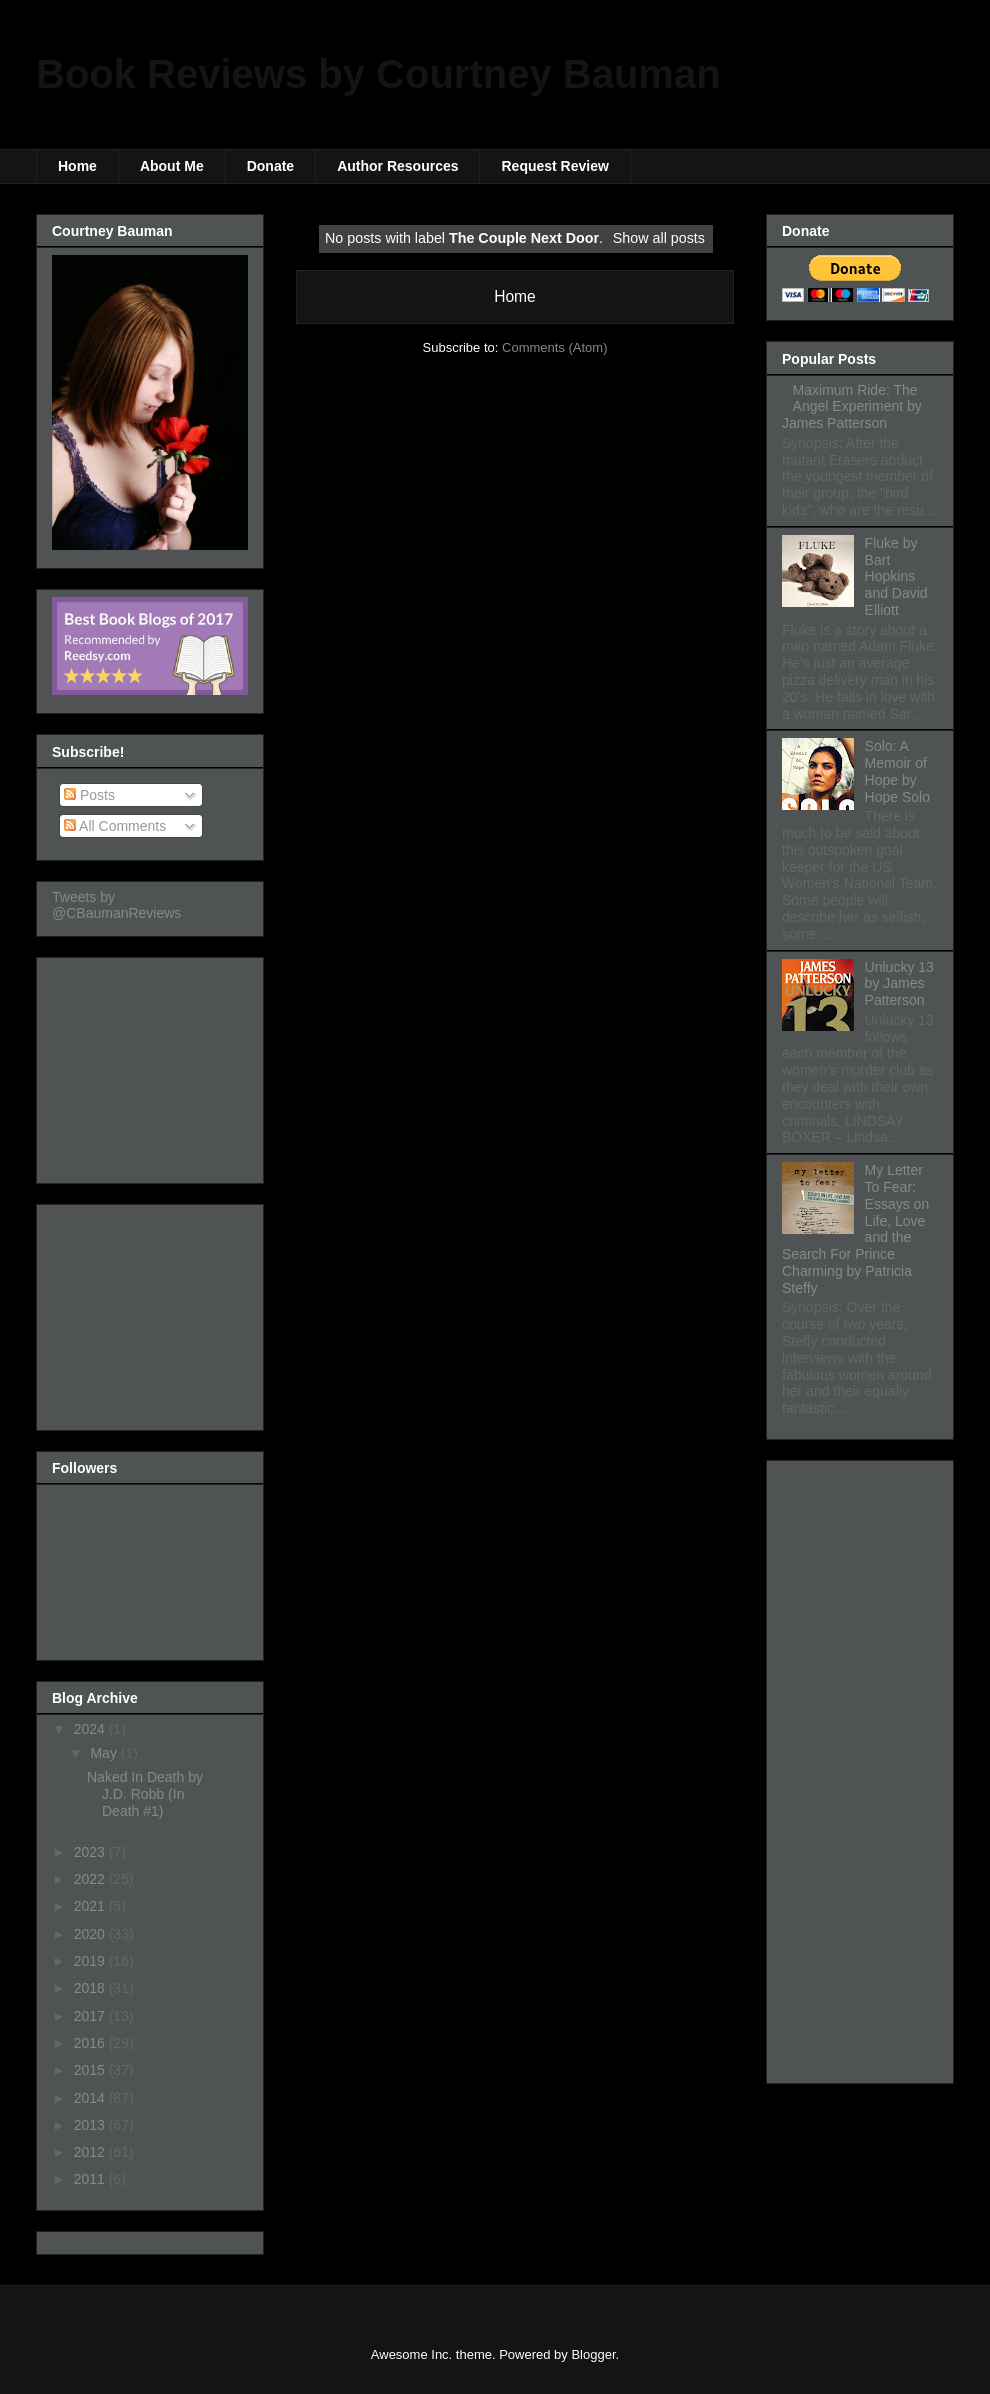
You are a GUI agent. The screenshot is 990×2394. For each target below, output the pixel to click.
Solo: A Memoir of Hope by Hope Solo (897, 771)
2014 (91, 2098)
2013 (91, 2125)
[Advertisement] (152, 1065)
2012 (91, 2152)
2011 (91, 2179)
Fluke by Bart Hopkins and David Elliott (896, 576)
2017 (91, 2016)
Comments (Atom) (554, 347)
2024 (91, 1729)
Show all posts (659, 238)
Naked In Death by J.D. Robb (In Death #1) (145, 1794)
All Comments (115, 826)
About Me (172, 166)
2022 (91, 1879)
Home (77, 166)
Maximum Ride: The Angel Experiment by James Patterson (852, 407)
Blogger (593, 2354)
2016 (91, 2043)
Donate (270, 166)
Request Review (554, 166)
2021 (91, 1906)
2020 (91, 1934)
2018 (91, 1988)
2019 (91, 1961)
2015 (91, 2070)
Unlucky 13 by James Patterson (899, 984)
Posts (89, 795)
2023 (91, 1852)
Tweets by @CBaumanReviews (116, 905)
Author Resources (397, 166)
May (105, 1753)
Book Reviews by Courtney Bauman (378, 74)
